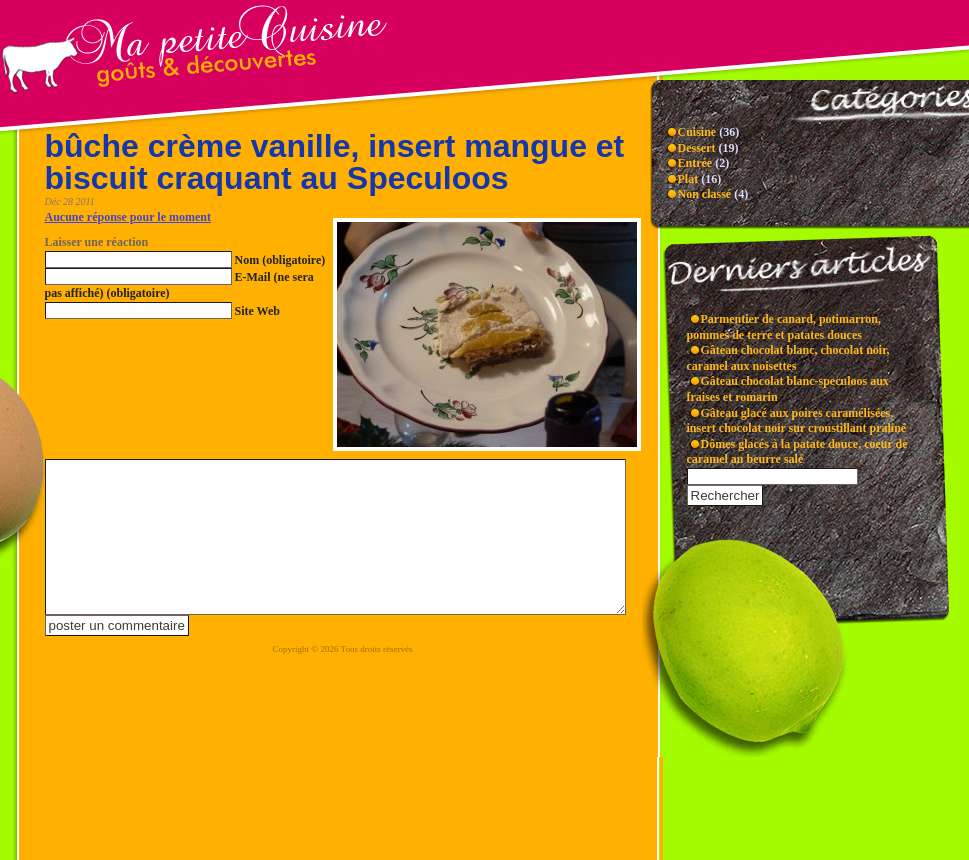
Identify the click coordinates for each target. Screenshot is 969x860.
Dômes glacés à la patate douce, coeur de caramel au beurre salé (797, 452)
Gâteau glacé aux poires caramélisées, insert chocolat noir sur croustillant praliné (797, 421)
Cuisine (697, 132)
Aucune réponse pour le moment (128, 217)
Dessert (697, 148)
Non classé (705, 194)
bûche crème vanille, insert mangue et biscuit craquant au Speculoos (335, 162)
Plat (688, 179)
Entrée (695, 163)
